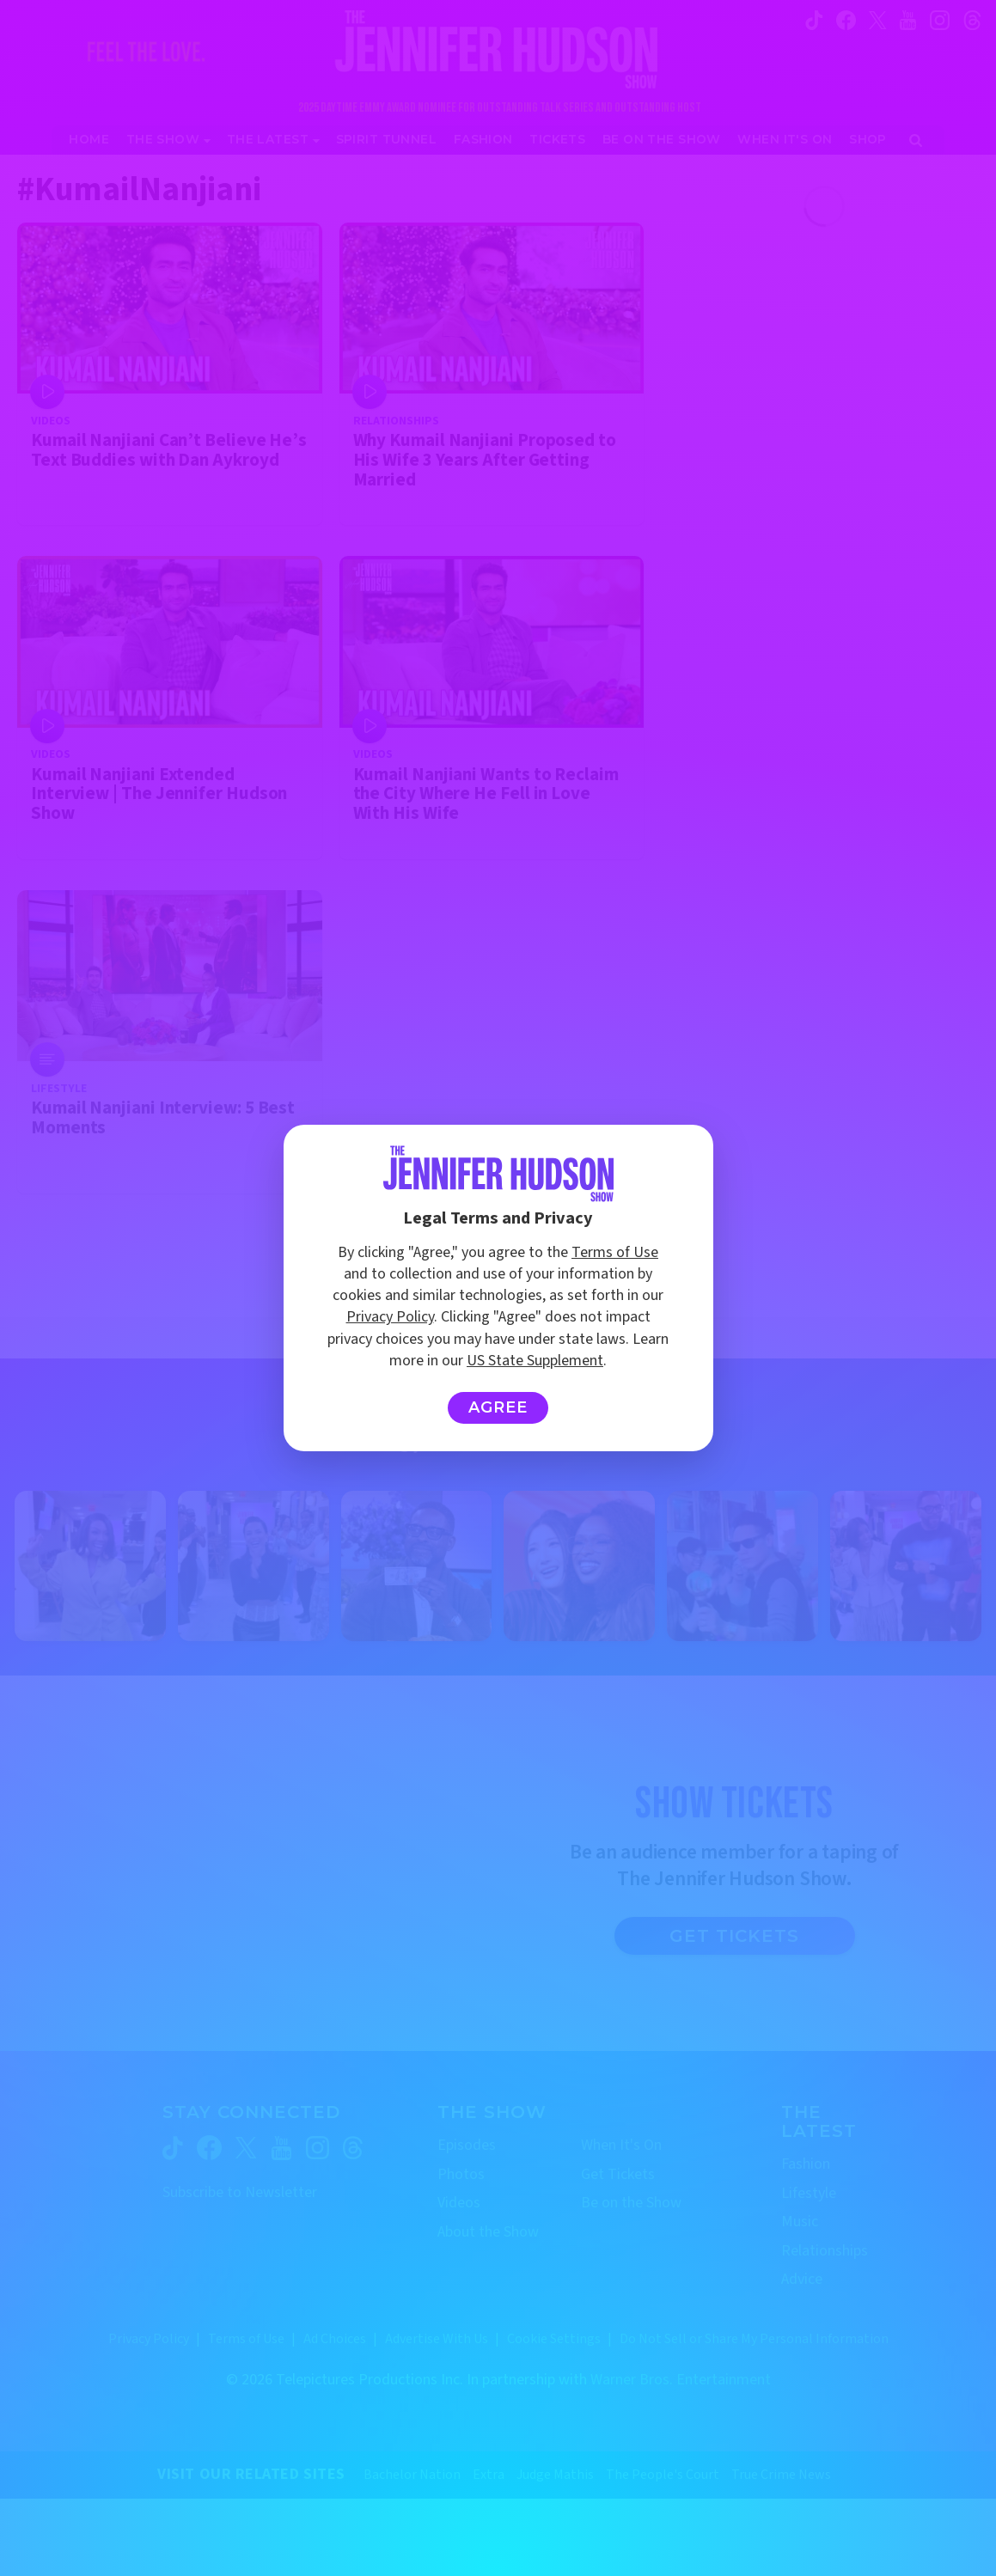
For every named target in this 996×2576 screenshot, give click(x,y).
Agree (498, 1407)
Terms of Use (614, 1252)
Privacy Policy (390, 1317)
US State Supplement (535, 1360)
